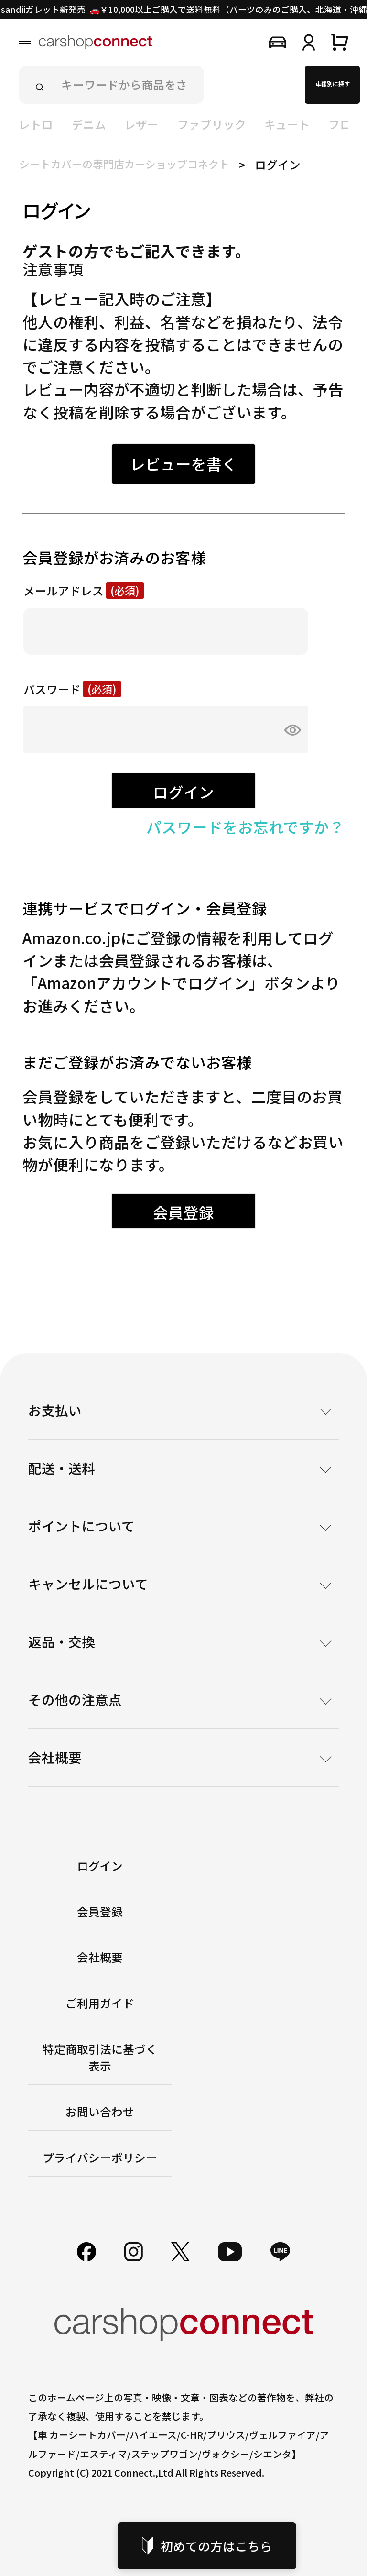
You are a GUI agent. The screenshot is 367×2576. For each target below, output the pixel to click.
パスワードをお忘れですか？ (245, 826)
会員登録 (100, 1912)
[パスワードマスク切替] (289, 729)
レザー (141, 124)
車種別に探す (332, 83)
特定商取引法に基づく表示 (100, 2057)
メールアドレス (83, 591)
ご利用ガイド (99, 2003)
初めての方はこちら (207, 2546)
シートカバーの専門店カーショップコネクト (124, 163)
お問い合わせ (99, 2111)
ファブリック (211, 124)
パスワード (72, 690)
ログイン (100, 1866)
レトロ (36, 124)
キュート (287, 124)
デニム (89, 124)
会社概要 (100, 1957)
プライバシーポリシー (100, 2157)
